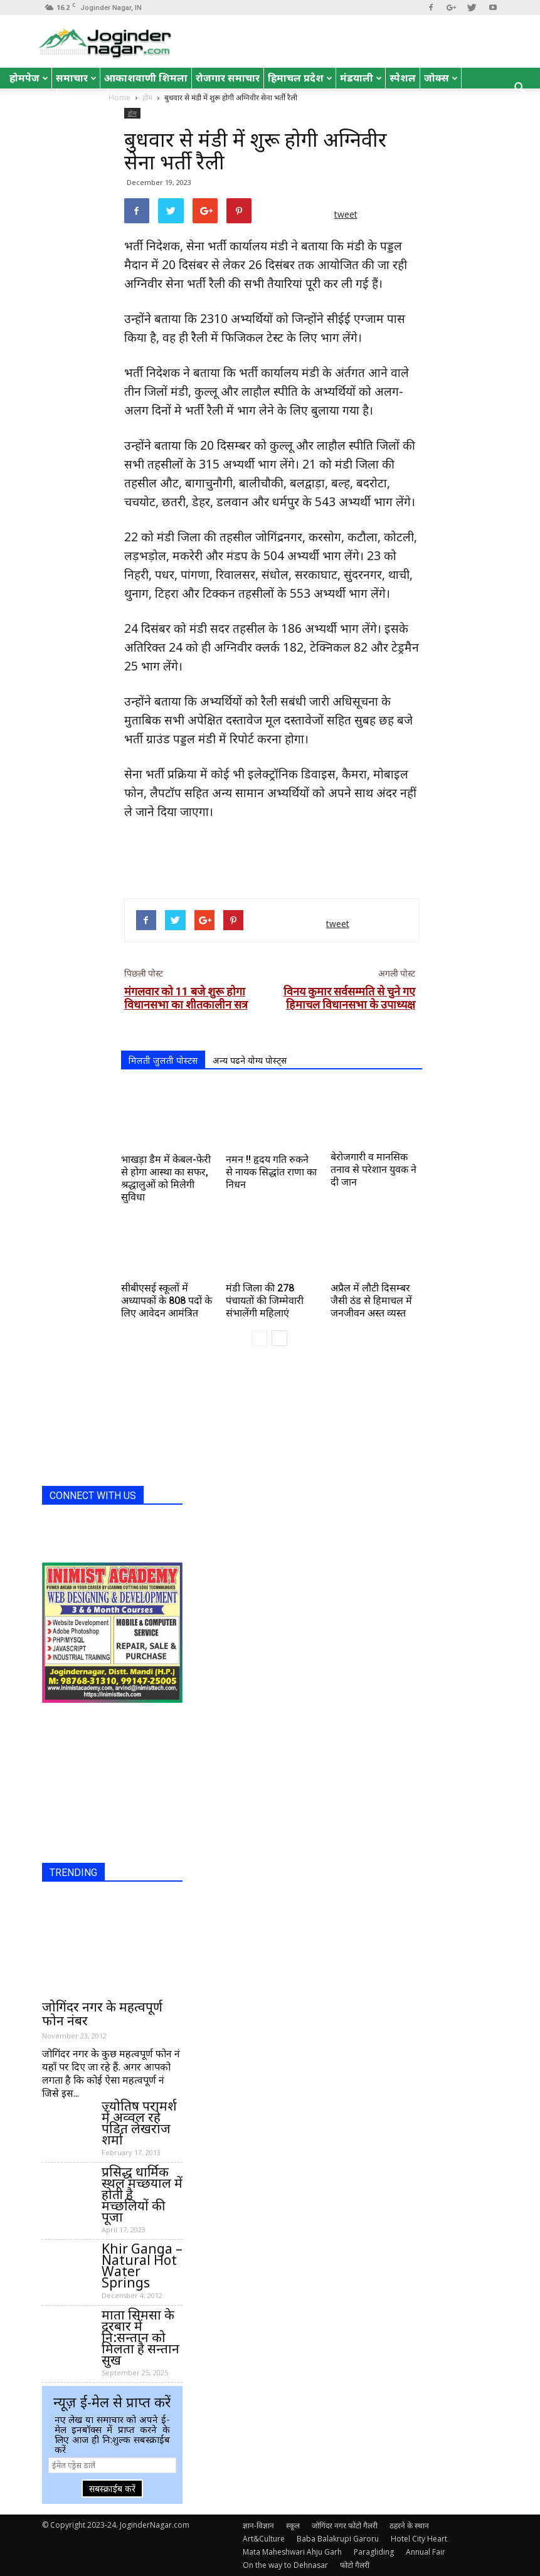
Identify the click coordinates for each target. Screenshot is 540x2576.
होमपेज (28, 78)
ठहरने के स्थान (409, 2525)
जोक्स (441, 78)
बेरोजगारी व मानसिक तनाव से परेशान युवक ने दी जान (373, 1169)
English (31, 98)
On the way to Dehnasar (285, 2565)
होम (132, 113)
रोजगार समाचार (228, 78)
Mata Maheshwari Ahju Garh (292, 2552)
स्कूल (293, 2525)
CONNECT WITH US (93, 1495)
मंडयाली (361, 78)
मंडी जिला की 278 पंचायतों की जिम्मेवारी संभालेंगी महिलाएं (265, 1300)
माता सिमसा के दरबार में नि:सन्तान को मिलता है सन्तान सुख (140, 2337)
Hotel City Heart (419, 2538)
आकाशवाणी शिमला (146, 78)
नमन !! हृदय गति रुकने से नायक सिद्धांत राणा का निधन (271, 1171)
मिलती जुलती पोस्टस (163, 1060)
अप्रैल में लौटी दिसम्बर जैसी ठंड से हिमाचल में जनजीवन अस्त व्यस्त (371, 1300)
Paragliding (374, 2552)
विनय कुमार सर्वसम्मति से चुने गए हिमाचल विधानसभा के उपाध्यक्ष (349, 998)
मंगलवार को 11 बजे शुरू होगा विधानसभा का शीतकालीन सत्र (186, 998)
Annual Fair (425, 2552)
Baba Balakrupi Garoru (338, 2538)
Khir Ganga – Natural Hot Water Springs (142, 2265)
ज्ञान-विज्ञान (258, 2525)
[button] (519, 88)
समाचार (76, 78)
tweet (345, 214)
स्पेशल (402, 78)
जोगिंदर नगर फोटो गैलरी (345, 2525)
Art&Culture (264, 2538)
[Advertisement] (271, 856)
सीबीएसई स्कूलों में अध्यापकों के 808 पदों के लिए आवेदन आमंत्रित (166, 1300)
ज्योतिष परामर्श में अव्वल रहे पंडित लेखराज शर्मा (139, 2122)
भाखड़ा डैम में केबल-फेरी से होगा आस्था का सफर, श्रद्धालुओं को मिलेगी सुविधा (166, 1178)
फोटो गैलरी (354, 2565)
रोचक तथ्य (82, 98)
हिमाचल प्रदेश (300, 78)
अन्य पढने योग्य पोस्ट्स (250, 1060)
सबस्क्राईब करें (112, 2488)
